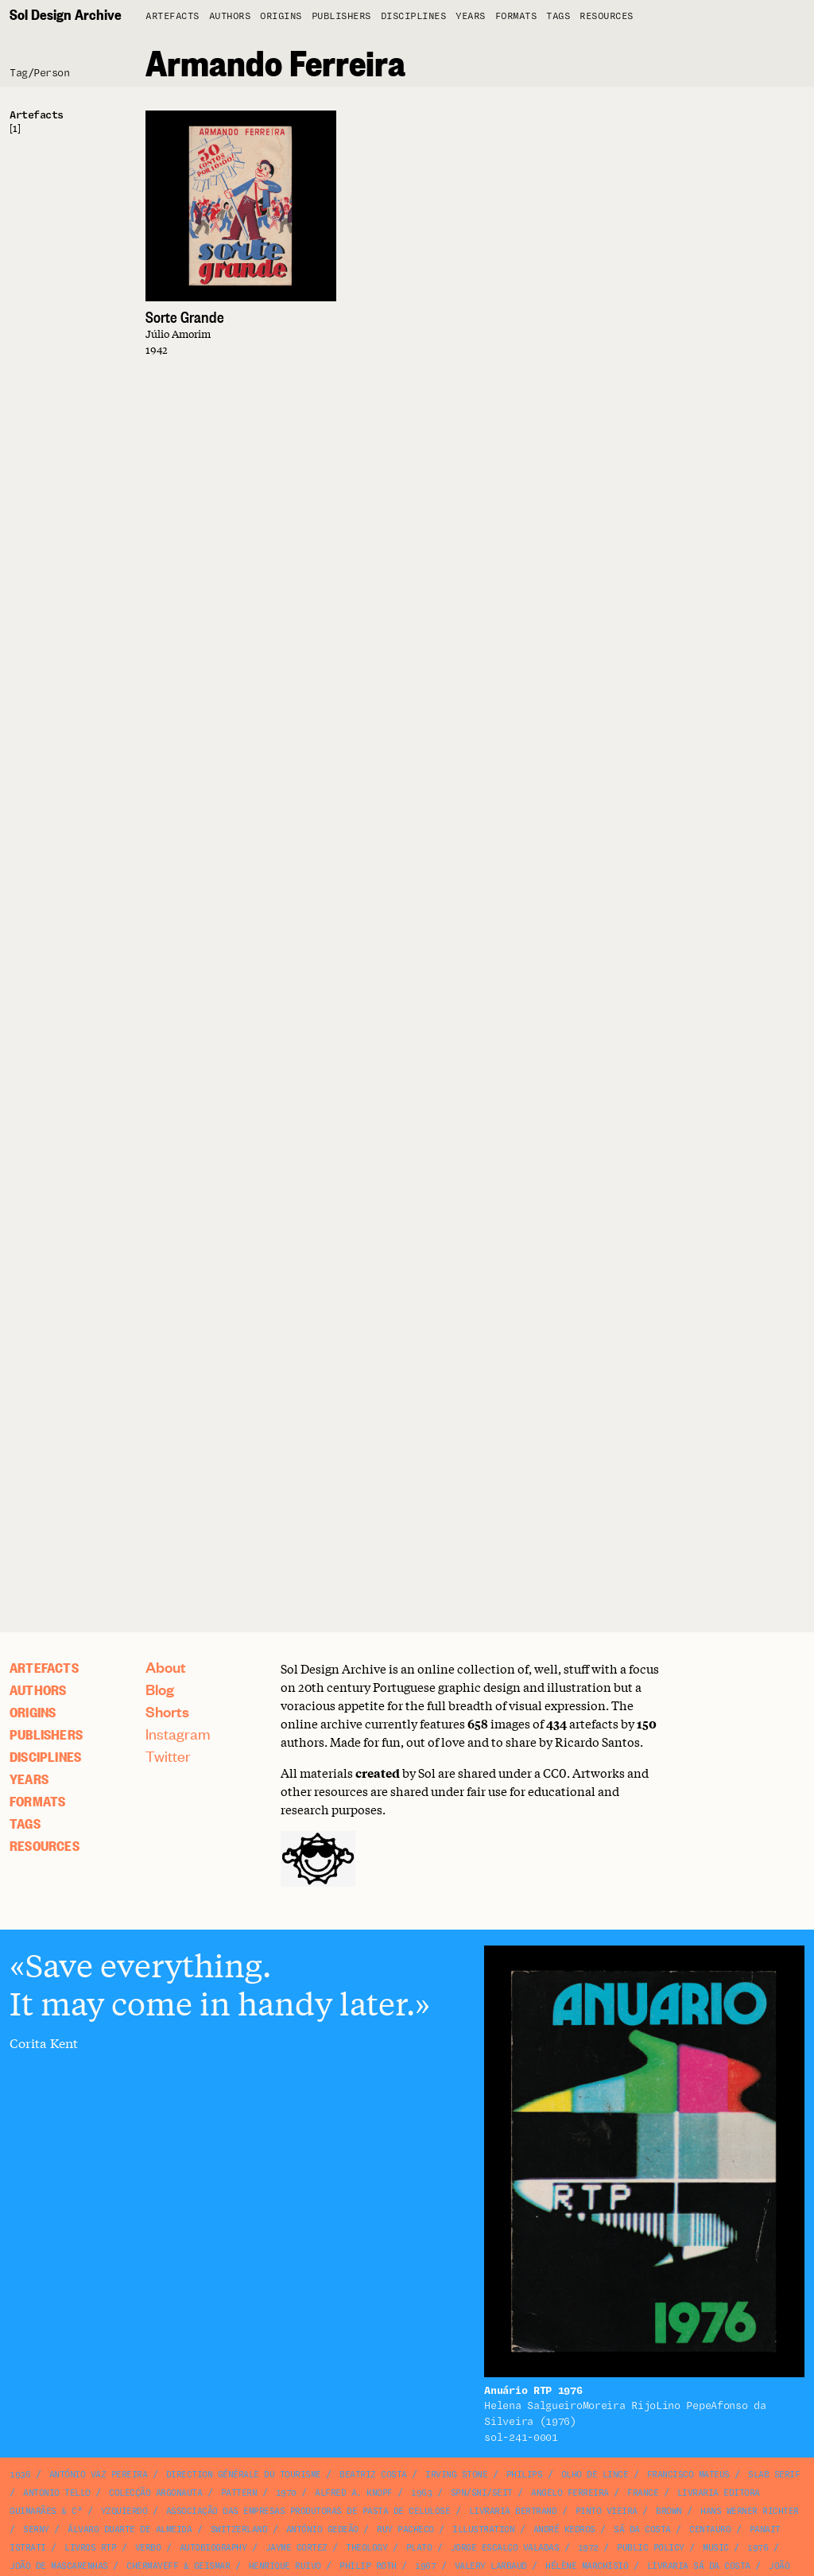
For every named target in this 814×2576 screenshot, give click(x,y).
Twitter (168, 1756)
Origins (281, 16)
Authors (230, 16)
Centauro (710, 2529)
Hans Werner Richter (749, 2511)
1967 (425, 2566)
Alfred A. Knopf (354, 2493)
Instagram (178, 1734)
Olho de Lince (595, 2474)
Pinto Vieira (607, 2511)
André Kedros (564, 2529)
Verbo (148, 2548)
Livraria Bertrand (513, 2511)
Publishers (341, 16)
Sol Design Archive (66, 14)
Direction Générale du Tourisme (243, 2474)
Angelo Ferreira (570, 2493)
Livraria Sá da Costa (698, 2566)
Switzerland (239, 2529)
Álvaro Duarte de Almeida (130, 2529)
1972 (588, 2548)
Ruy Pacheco (405, 2529)
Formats (516, 16)
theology (366, 2548)
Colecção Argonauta (155, 2493)
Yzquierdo (124, 2511)
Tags (558, 16)
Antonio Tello (57, 2493)
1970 (286, 2493)
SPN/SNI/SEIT (482, 2493)
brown (669, 2511)
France (642, 2493)
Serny (36, 2529)
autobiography (213, 2548)
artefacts (172, 16)
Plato (419, 2548)
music (716, 2548)
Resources (606, 16)
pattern (239, 2493)
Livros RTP (90, 2548)
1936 (20, 2474)
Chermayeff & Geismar (178, 2566)
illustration (483, 2529)
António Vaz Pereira (98, 2474)
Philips (524, 2474)
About (165, 1667)
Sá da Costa (642, 2529)
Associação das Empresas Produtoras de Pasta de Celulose (308, 2511)
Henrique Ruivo (285, 2566)
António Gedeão (322, 2529)
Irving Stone (456, 2474)
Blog (159, 1689)
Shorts (167, 1711)
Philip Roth (368, 2566)
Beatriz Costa (373, 2474)
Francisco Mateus (688, 2474)
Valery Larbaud (491, 2566)
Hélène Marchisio (586, 2566)
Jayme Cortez (297, 2548)
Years (470, 16)
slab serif (774, 2474)
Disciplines (414, 16)
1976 (757, 2548)
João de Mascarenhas (59, 2566)
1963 (421, 2493)
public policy (650, 2548)
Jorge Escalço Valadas (505, 2548)
